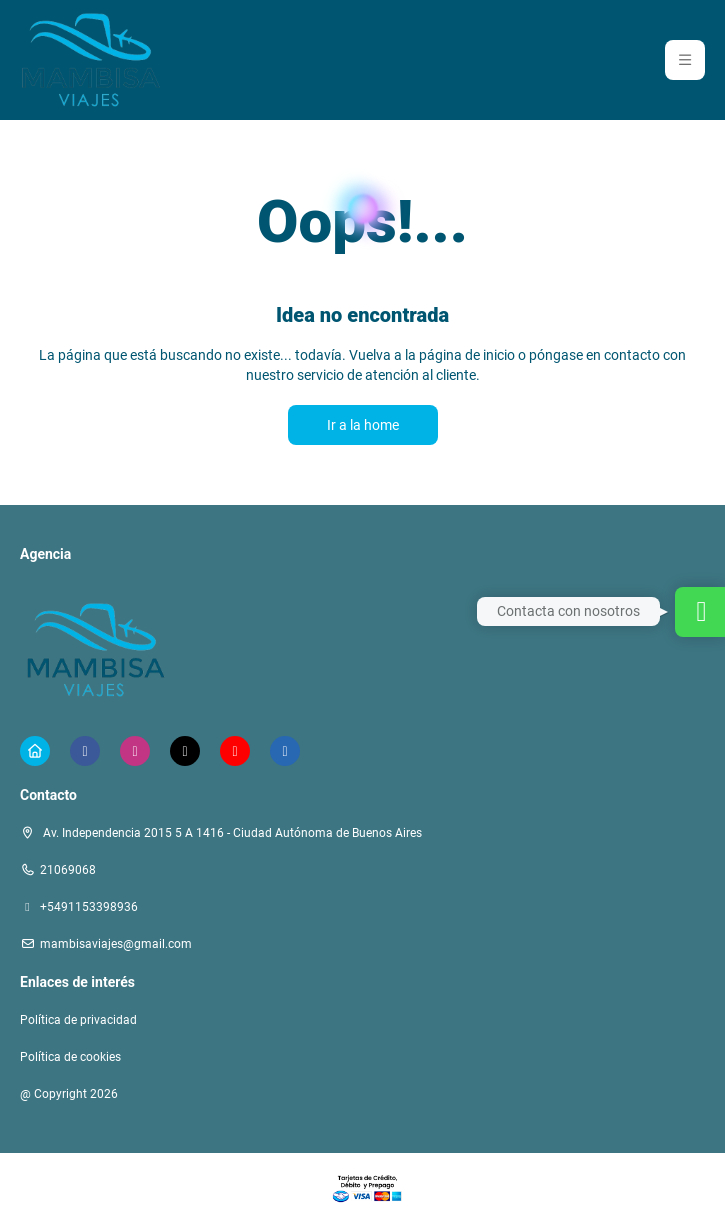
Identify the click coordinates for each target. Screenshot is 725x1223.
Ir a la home (363, 425)
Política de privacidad (78, 1020)
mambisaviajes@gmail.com (116, 944)
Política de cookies (70, 1057)
